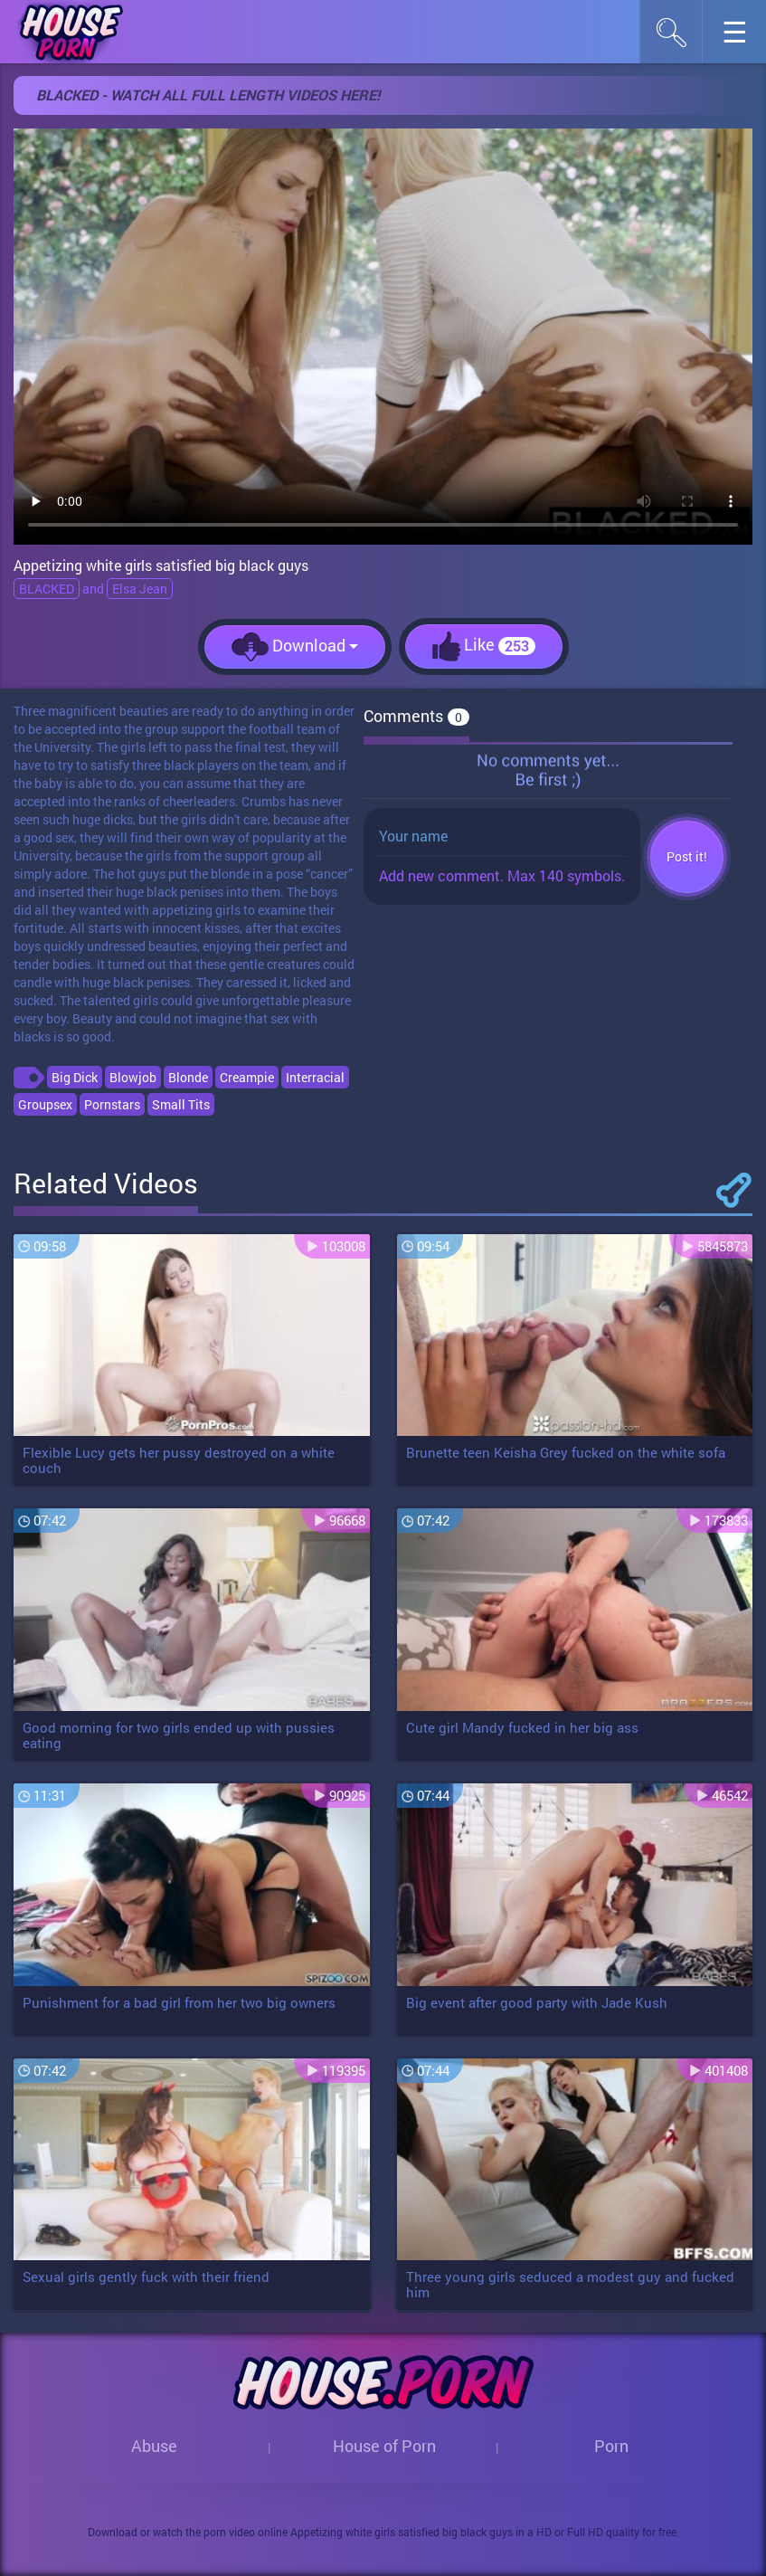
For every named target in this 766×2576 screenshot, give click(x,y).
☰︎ (744, 36)
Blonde (188, 1077)
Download (295, 646)
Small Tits (181, 1104)
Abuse (154, 2446)
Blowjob (132, 1077)
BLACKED (46, 588)
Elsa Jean (139, 588)
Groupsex (45, 1104)
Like (483, 646)
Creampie (247, 1077)
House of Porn (384, 2446)
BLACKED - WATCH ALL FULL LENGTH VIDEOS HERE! (208, 94)
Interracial (315, 1077)
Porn (611, 2446)
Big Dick (75, 1077)
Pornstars (112, 1104)
